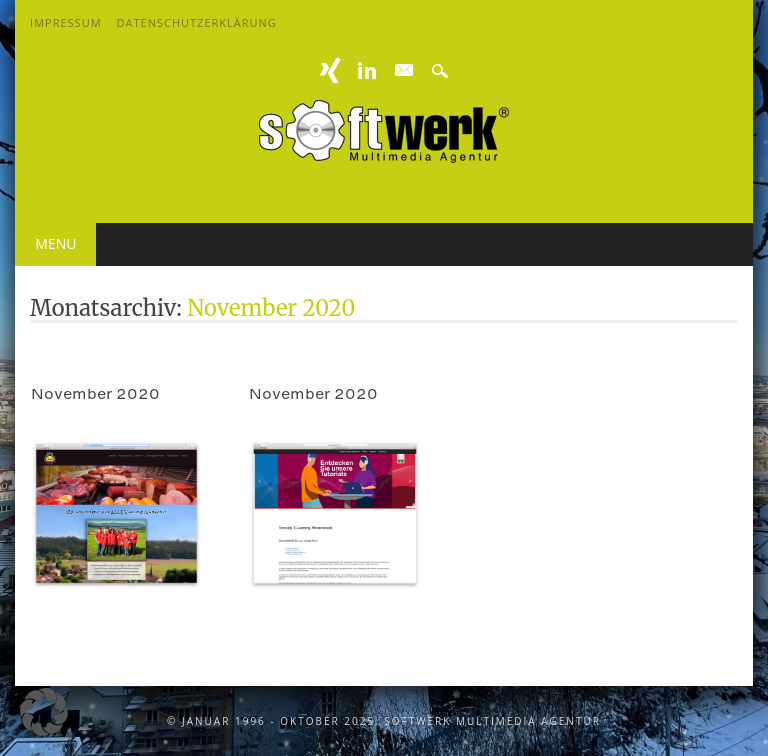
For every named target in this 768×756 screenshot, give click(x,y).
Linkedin (367, 70)
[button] (44, 712)
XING (331, 70)
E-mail (404, 71)
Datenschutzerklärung (197, 22)
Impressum (65, 22)
